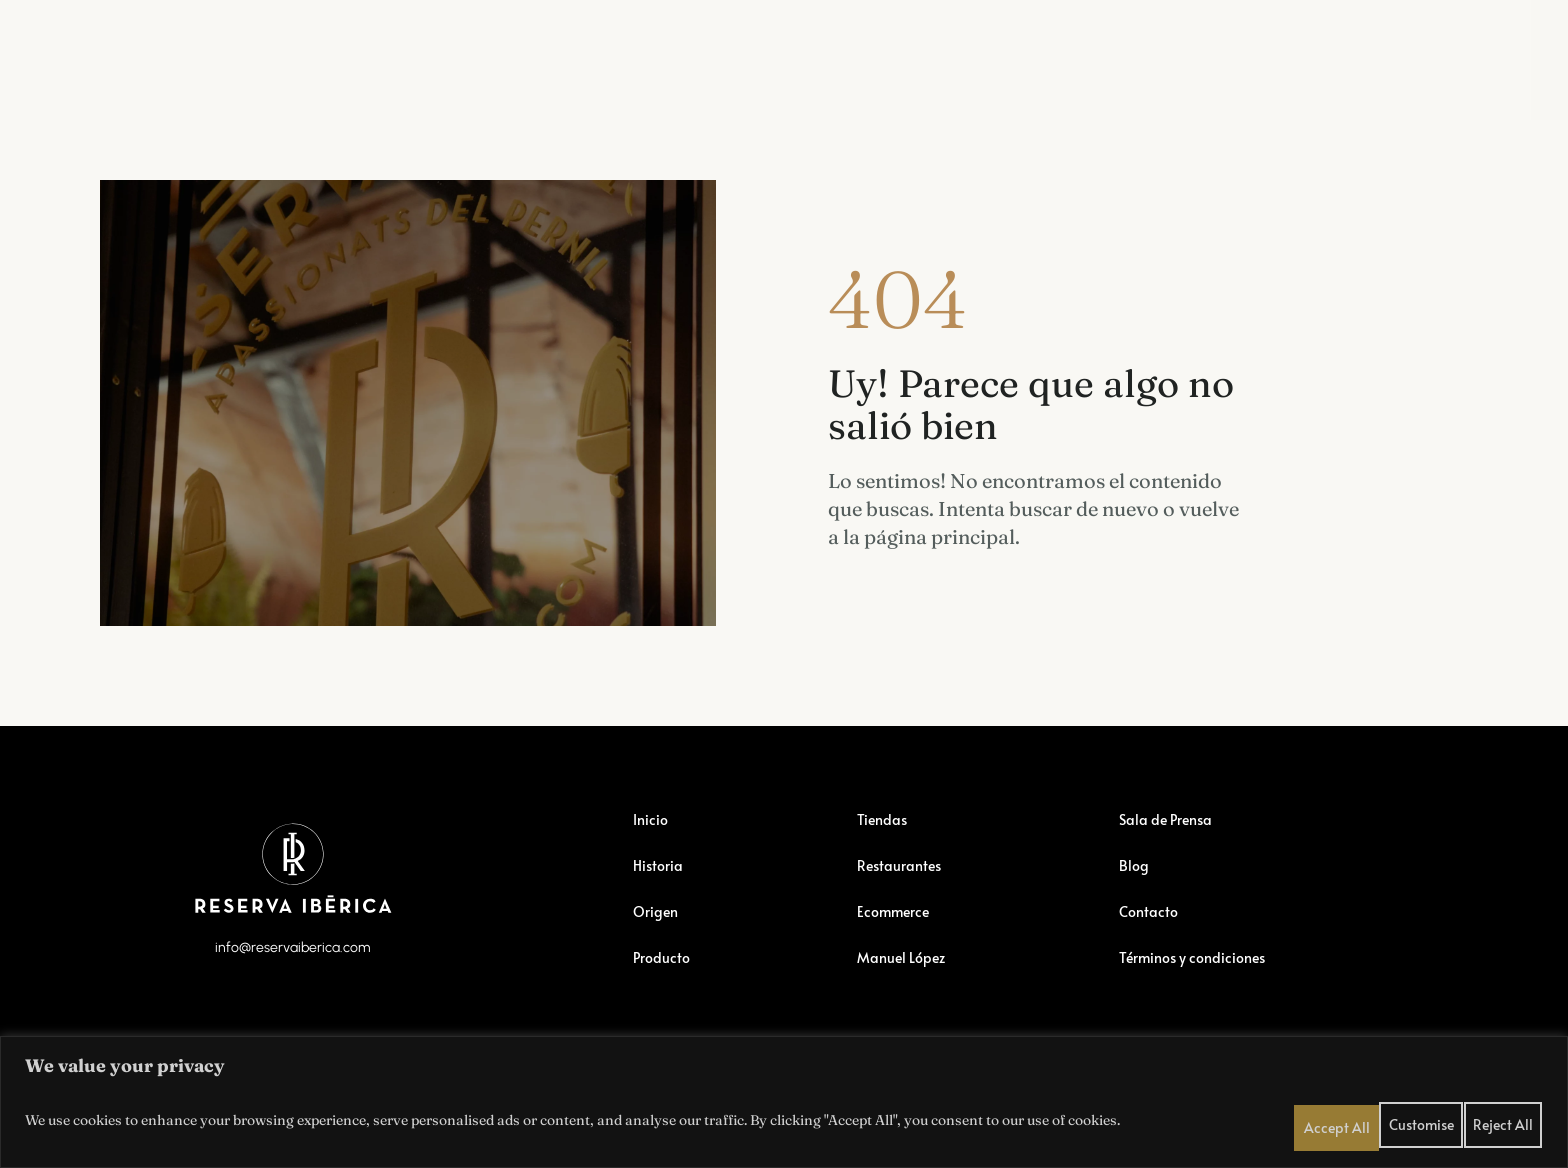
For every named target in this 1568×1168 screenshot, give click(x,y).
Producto (664, 998)
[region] (784, 1098)
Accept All (1508, 1116)
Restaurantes (443, 52)
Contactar (1300, 52)
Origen (658, 952)
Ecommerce (576, 52)
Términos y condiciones (1202, 998)
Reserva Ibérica (195, 52)
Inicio (652, 860)
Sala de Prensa (1090, 52)
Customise (1358, 1116)
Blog (1204, 52)
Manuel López (939, 52)
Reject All (1433, 1116)
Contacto (1151, 952)
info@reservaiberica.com (292, 1002)
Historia (660, 906)
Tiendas (323, 52)
